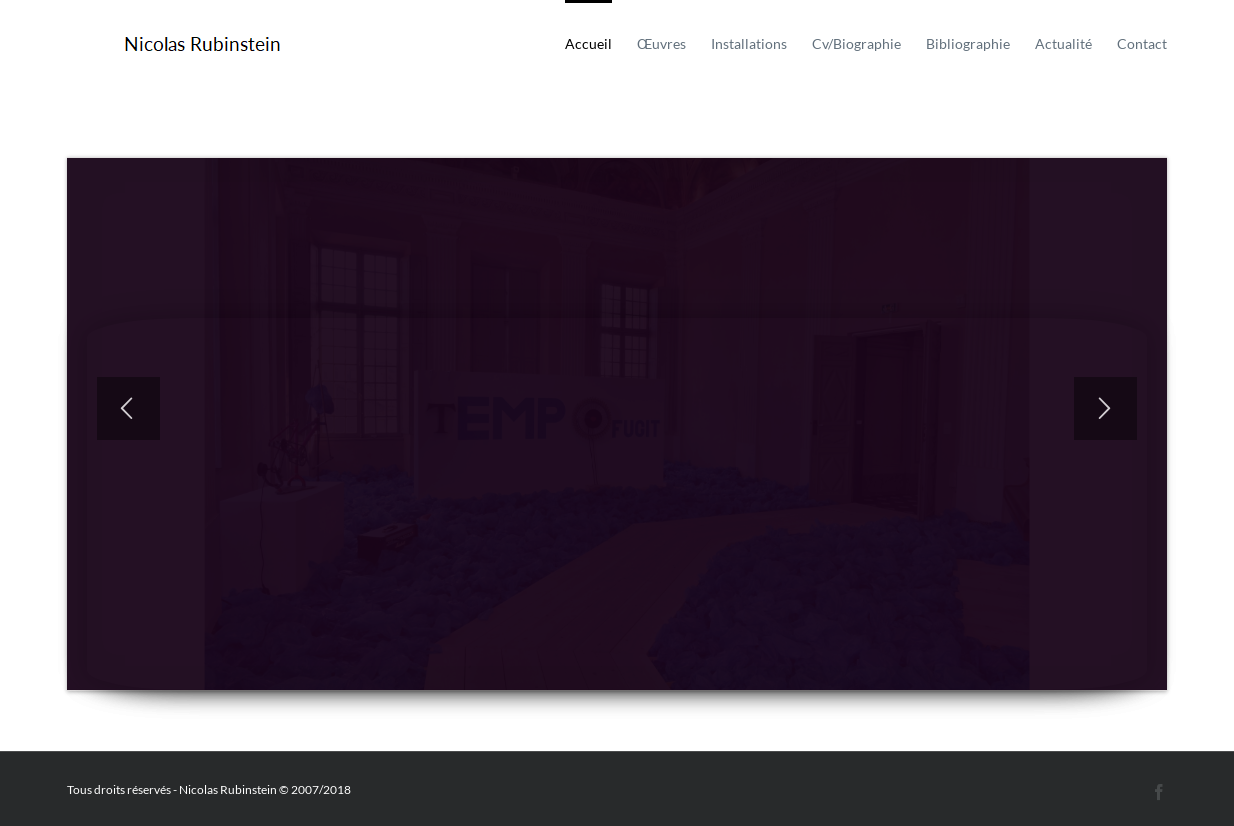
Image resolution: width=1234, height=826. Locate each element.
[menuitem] (601, 42)
